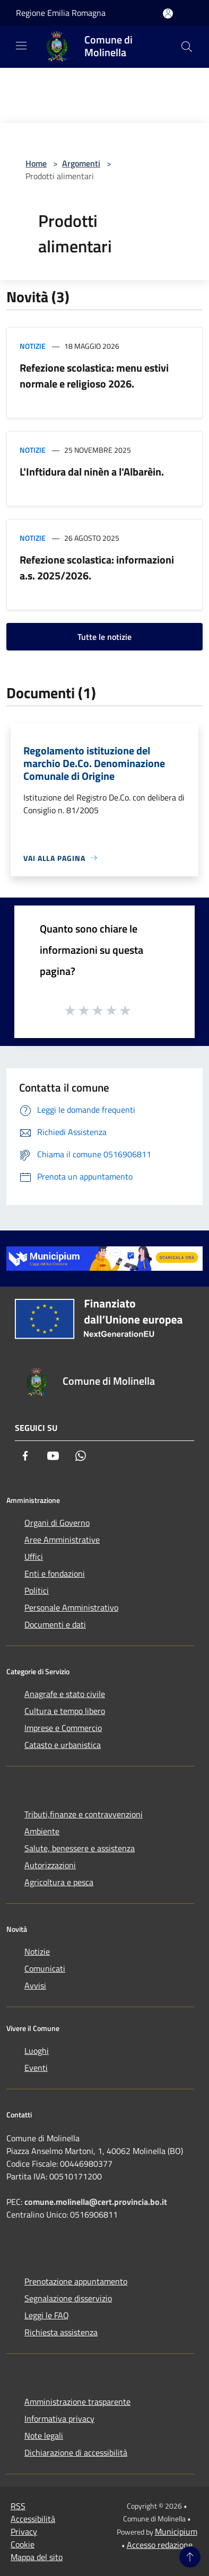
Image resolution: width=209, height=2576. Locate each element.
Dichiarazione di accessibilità (75, 2452)
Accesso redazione (160, 2544)
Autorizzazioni (50, 1865)
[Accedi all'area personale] (168, 13)
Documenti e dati (55, 1624)
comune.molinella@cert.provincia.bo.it (95, 2201)
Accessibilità (33, 2518)
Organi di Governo (57, 1522)
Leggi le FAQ (46, 2315)
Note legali (43, 2435)
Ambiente (41, 1831)
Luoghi (36, 2050)
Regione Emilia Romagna (61, 12)
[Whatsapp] (80, 1455)
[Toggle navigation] (21, 45)
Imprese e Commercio (63, 1727)
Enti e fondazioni (54, 1573)
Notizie (33, 345)
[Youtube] (53, 1455)
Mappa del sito (37, 2557)
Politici (36, 1590)
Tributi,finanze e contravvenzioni (83, 1814)
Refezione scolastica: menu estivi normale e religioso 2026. (94, 375)
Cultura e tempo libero (64, 1710)
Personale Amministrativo (71, 1607)
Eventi (36, 2067)
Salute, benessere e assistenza (79, 1848)
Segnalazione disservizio (68, 2298)
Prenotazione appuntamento (75, 2281)
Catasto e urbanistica (62, 1744)
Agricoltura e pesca (58, 1882)
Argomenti (81, 163)
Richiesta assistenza (61, 2332)
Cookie (22, 2544)
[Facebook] (25, 1455)
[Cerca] (186, 46)
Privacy (24, 2531)
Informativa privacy (59, 2418)
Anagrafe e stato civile (64, 1693)
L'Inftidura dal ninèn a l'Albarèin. (92, 471)
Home (36, 163)
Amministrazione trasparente (77, 2401)
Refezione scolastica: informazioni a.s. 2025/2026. (97, 567)
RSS (18, 2506)
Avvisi (35, 1985)
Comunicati (44, 1968)
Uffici (33, 1556)
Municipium (176, 2531)
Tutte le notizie (104, 636)
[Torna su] (190, 2557)
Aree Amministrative (62, 1539)
